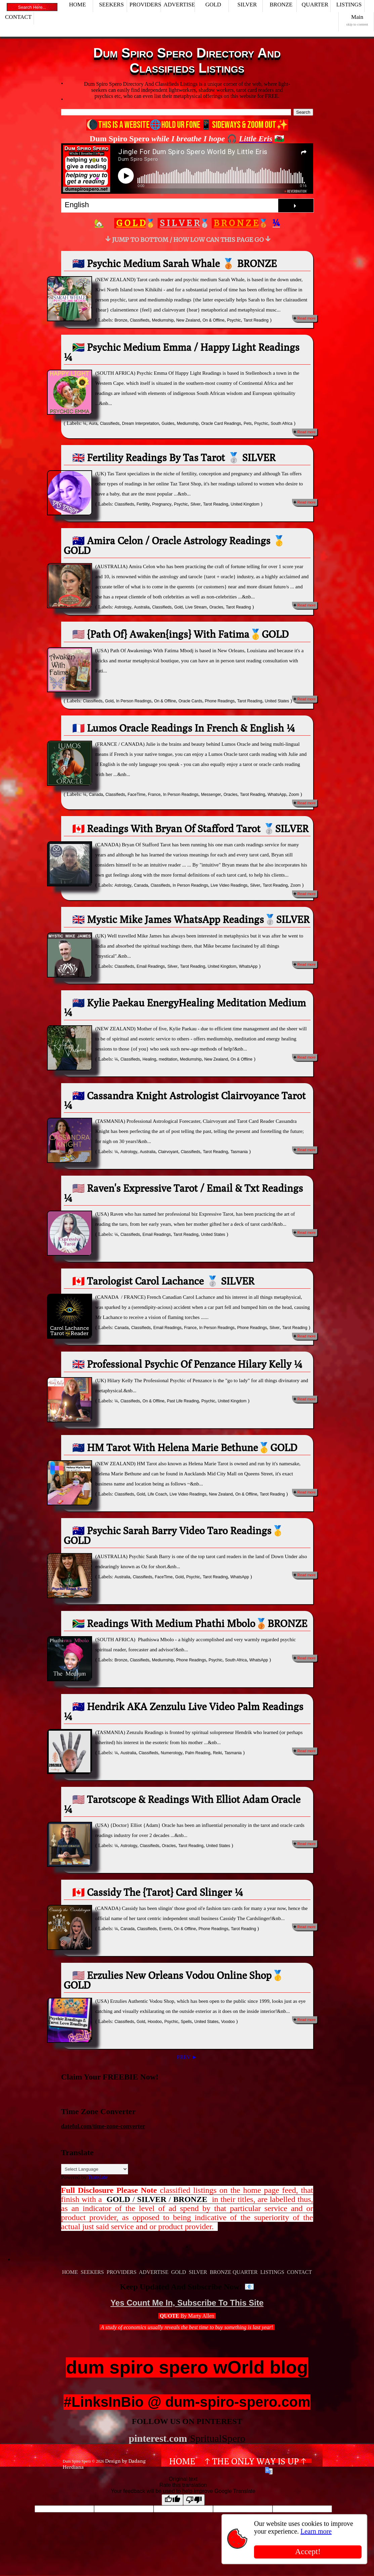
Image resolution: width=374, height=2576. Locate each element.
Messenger (211, 794)
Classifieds (139, 320)
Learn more (316, 2531)
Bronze (121, 320)
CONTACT (18, 17)
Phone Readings (220, 701)
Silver (196, 504)
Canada (96, 794)
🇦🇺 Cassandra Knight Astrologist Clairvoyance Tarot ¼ (185, 1100)
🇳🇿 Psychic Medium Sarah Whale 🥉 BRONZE (174, 263)
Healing (149, 1059)
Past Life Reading (183, 1401)
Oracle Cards (190, 701)
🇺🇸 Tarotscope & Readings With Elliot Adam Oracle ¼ (182, 1804)
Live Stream (196, 607)
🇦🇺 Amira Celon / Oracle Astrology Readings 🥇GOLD (175, 545)
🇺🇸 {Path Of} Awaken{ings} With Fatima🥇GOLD (180, 634)
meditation (168, 1059)
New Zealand (188, 320)
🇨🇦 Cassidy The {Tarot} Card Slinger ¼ (157, 1892)
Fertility (143, 504)
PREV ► (187, 2057)
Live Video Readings (229, 885)
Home (182, 2461)
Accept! (308, 2551)
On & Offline (213, 320)
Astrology (123, 607)
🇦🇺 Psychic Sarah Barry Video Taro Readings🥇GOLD (174, 1535)
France (154, 794)
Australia (142, 607)
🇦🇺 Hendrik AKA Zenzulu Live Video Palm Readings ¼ (183, 1711)
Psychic (234, 320)
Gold (178, 607)
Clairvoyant (168, 1151)
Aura (93, 423)
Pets (248, 423)
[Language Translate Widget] (94, 2169)
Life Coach (157, 1494)
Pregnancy (161, 504)
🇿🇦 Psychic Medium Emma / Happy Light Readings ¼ (182, 352)
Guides (168, 423)
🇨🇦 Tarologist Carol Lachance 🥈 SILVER (163, 1281)
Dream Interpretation (140, 423)
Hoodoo (155, 2021)
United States (277, 701)
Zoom (294, 794)
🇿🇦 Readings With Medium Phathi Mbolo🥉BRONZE (189, 1623)
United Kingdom (245, 504)
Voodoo (228, 2021)
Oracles (216, 607)
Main (357, 20)
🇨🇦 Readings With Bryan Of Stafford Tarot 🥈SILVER (190, 828)
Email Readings (150, 966)
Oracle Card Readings (221, 423)
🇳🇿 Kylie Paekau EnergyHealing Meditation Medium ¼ (185, 1007)
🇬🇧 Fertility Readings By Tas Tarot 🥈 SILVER (174, 457)
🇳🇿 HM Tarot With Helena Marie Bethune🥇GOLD (184, 1447)
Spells (186, 2021)
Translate (98, 2177)
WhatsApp (276, 794)
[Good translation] (172, 2499)
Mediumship (163, 320)
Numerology (171, 1753)
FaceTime (137, 794)
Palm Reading (197, 1753)
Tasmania (239, 1151)
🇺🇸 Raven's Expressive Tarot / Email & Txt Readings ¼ (183, 1193)
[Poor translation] (194, 2499)
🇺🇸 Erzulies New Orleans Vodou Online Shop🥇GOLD (174, 1980)
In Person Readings (133, 701)
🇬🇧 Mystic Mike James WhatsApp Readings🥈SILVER (191, 919)
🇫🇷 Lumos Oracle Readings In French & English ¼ (183, 728)
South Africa (282, 423)
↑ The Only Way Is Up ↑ (255, 2461)
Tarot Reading (255, 320)
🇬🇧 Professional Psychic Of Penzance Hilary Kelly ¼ (187, 1364)
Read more (306, 318)
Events (165, 1928)
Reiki (217, 1753)
